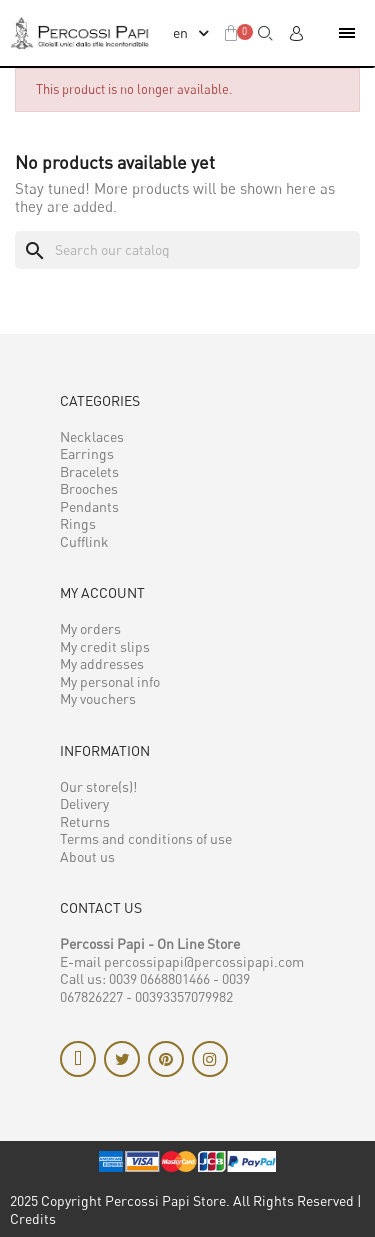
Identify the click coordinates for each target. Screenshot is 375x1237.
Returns (85, 821)
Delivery (84, 803)
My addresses (102, 663)
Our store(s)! (98, 786)
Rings (78, 523)
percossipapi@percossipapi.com (204, 961)
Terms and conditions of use (146, 838)
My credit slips (105, 646)
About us (87, 856)
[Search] (187, 250)
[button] (266, 33)
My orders (90, 628)
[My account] (296, 33)
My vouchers (98, 698)
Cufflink (84, 541)
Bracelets (89, 471)
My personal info (110, 681)
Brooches (89, 488)
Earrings (87, 453)
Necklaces (92, 436)
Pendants (89, 506)
